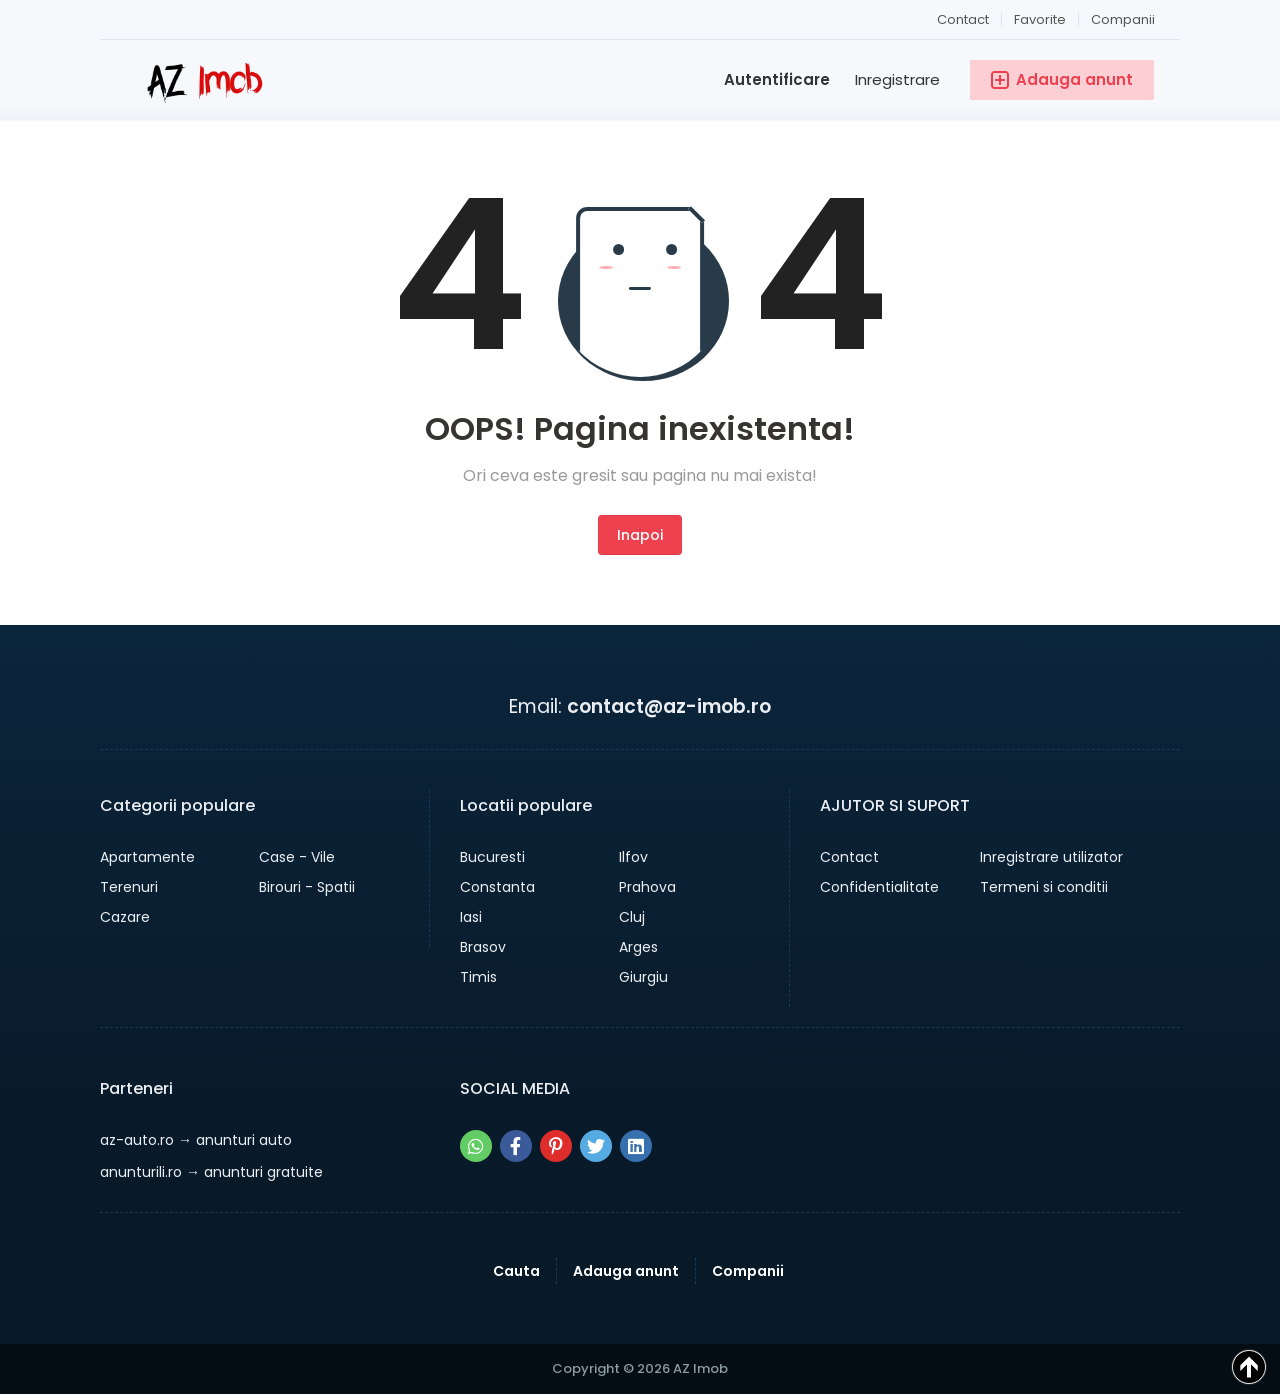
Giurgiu (643, 977)
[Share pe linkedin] (636, 1146)
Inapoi (640, 535)
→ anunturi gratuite (211, 1172)
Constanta (497, 887)
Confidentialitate (879, 887)
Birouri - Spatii (307, 887)
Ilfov (633, 857)
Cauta (516, 1271)
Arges (638, 947)
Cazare (125, 917)
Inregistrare (897, 79)
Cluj (632, 917)
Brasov (483, 947)
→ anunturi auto (196, 1140)
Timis (478, 977)
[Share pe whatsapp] (476, 1146)
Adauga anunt (626, 1271)
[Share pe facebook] (516, 1146)
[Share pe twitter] (596, 1146)
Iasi (471, 917)
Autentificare (777, 79)
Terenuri (129, 887)
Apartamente (147, 857)
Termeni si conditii (1044, 887)
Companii (1123, 19)
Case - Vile (297, 857)
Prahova (647, 887)
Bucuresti (492, 857)
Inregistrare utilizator (1051, 857)
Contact (963, 19)
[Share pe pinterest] (556, 1146)
